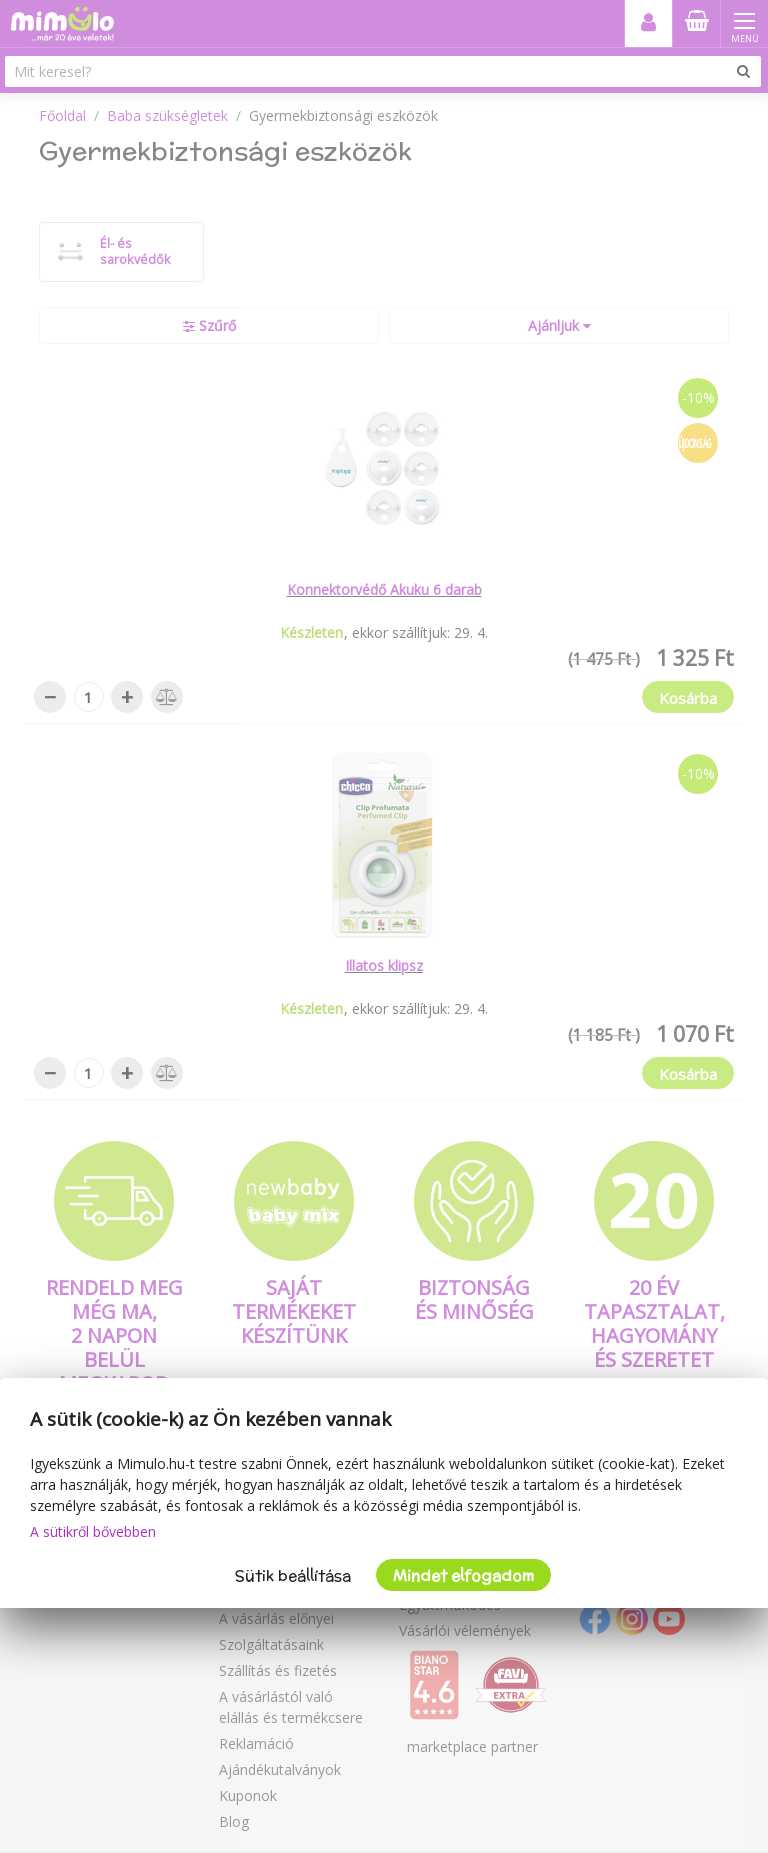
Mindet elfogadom (463, 1575)
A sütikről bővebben (93, 1531)
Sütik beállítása (293, 1575)
